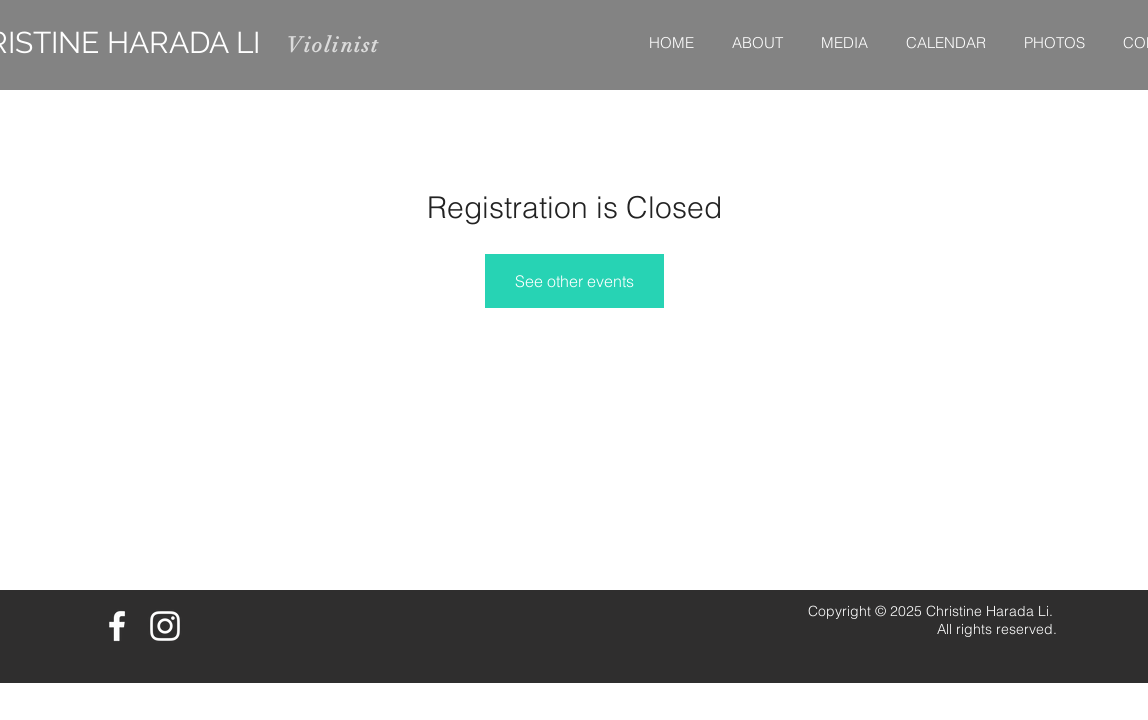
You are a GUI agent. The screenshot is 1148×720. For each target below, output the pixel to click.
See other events (574, 281)
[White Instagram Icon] (165, 626)
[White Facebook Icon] (117, 626)
